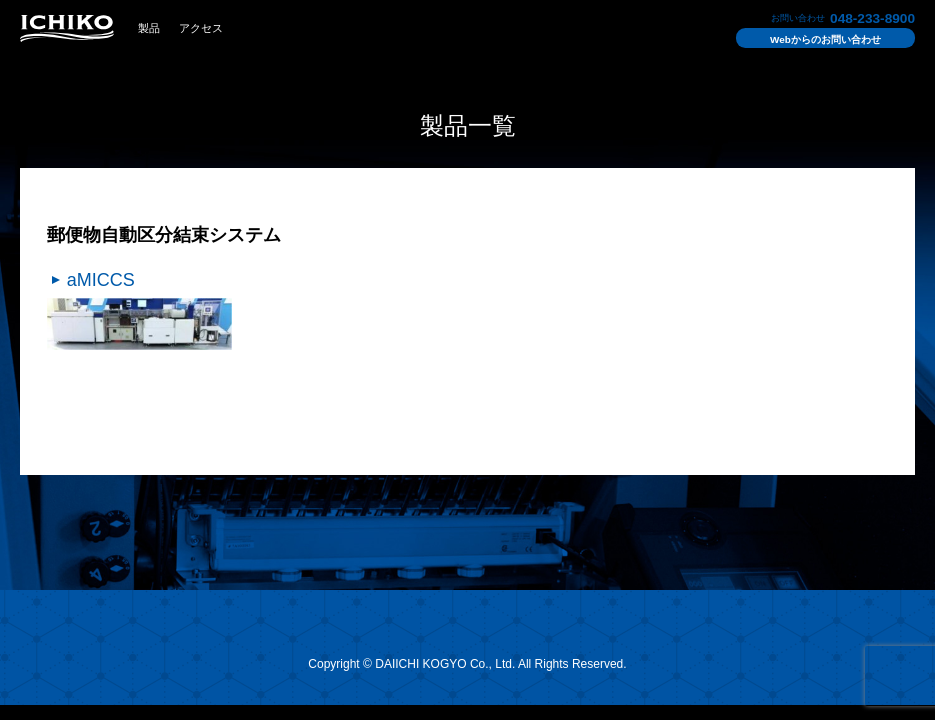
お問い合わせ (825, 39)
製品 (149, 28)
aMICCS (101, 280)
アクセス (201, 28)
